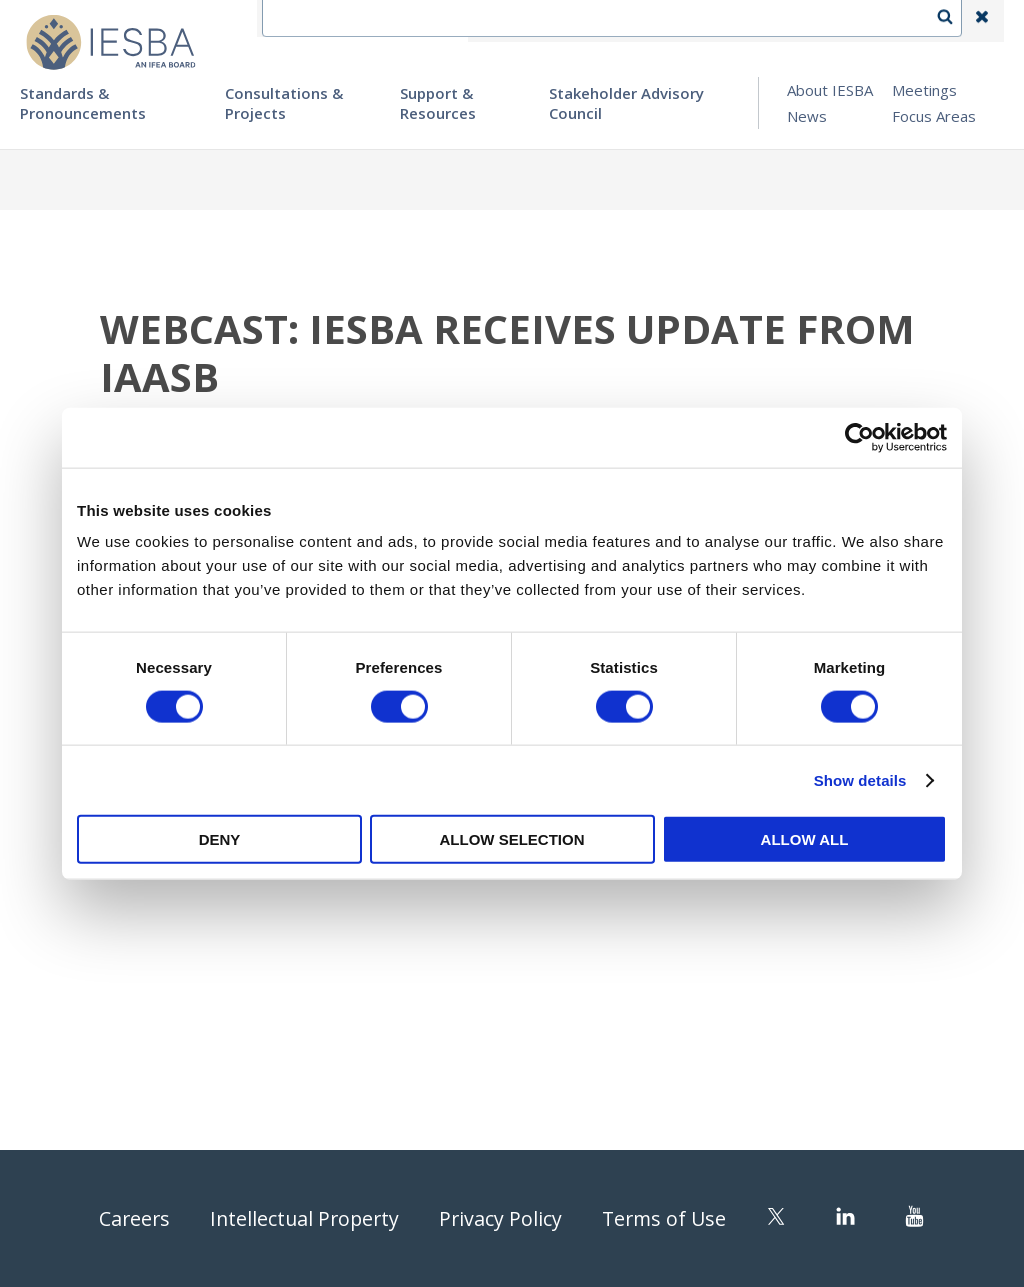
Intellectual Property (303, 1218)
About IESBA (830, 90)
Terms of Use (668, 1218)
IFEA (500, 21)
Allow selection (512, 839)
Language (668, 21)
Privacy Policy (502, 1218)
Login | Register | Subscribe (822, 21)
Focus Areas (934, 116)
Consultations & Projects (284, 103)
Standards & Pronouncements (83, 103)
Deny (220, 839)
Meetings (924, 90)
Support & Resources (438, 103)
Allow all (805, 839)
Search (955, 21)
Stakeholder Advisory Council (626, 103)
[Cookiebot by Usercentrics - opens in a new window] (859, 437)
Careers (129, 1218)
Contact (575, 21)
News (807, 116)
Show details (860, 779)
